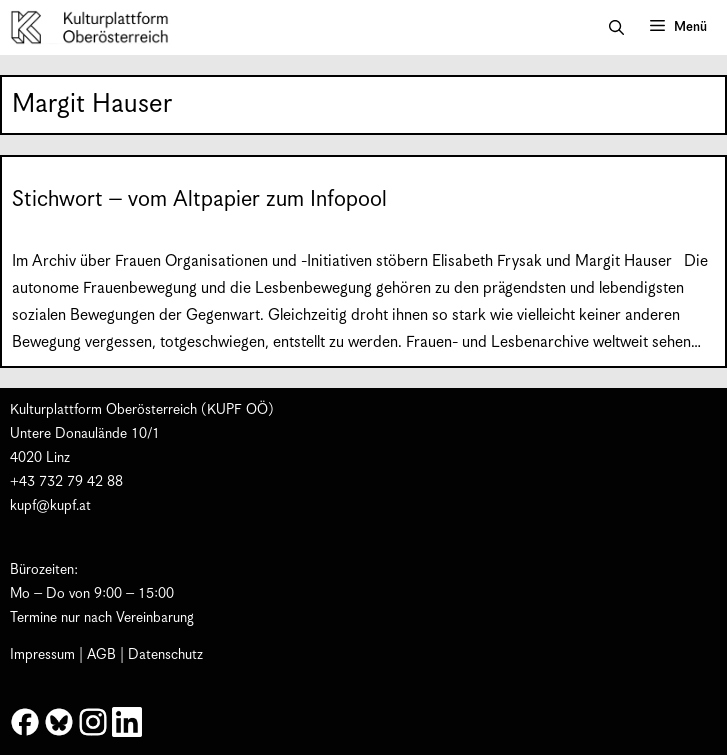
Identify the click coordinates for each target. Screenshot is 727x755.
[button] (616, 28)
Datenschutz (165, 655)
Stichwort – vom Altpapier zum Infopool (199, 199)
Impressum (42, 655)
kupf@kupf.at (50, 506)
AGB (101, 655)
